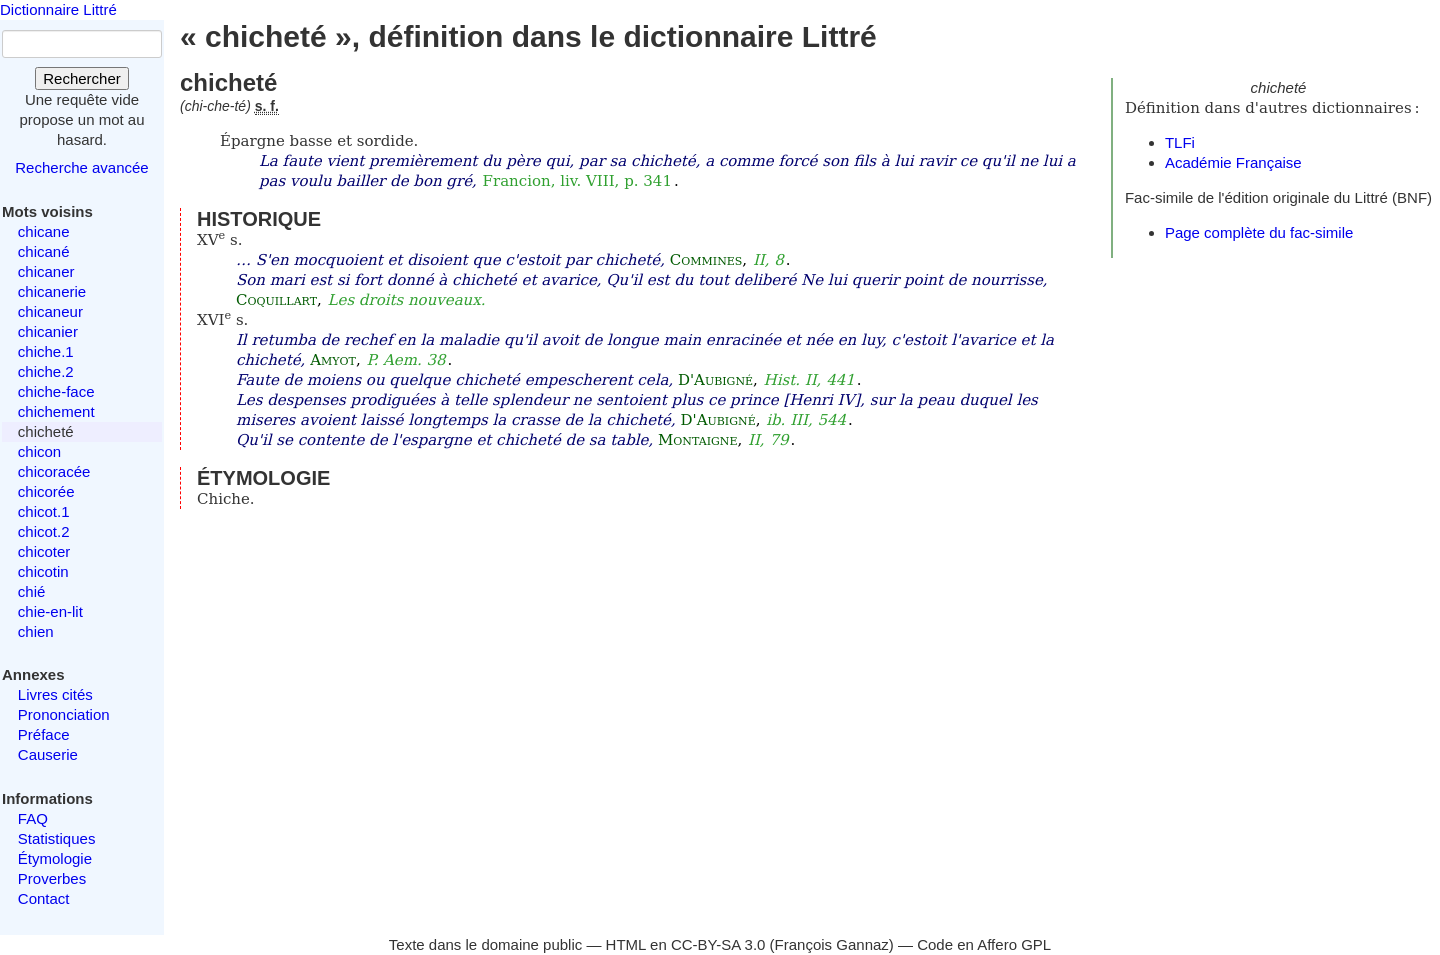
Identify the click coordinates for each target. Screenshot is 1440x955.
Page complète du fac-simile (1259, 232)
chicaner (46, 271)
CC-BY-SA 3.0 (718, 944)
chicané (44, 251)
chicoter (44, 551)
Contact (44, 898)
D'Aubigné (715, 380)
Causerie (48, 754)
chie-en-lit (50, 611)
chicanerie (52, 291)
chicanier (48, 331)
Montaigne (697, 440)
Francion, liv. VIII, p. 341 (577, 181)
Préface (44, 734)
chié (32, 591)
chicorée (46, 491)
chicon (39, 451)
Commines (706, 260)
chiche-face (56, 391)
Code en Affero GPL (984, 944)
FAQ (33, 818)
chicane (44, 231)
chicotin (43, 571)
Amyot (333, 360)
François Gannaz (832, 944)
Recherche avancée (81, 167)
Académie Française (1233, 162)
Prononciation (64, 714)
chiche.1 (46, 351)
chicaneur (50, 311)
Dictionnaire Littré (58, 9)
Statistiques (57, 838)
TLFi (1180, 142)
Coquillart (276, 300)
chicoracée (54, 471)
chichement (56, 411)
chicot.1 (44, 511)
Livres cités (55, 694)
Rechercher (82, 78)
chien (36, 631)
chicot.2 (44, 531)
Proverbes (52, 878)
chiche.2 (46, 371)
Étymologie (55, 858)
